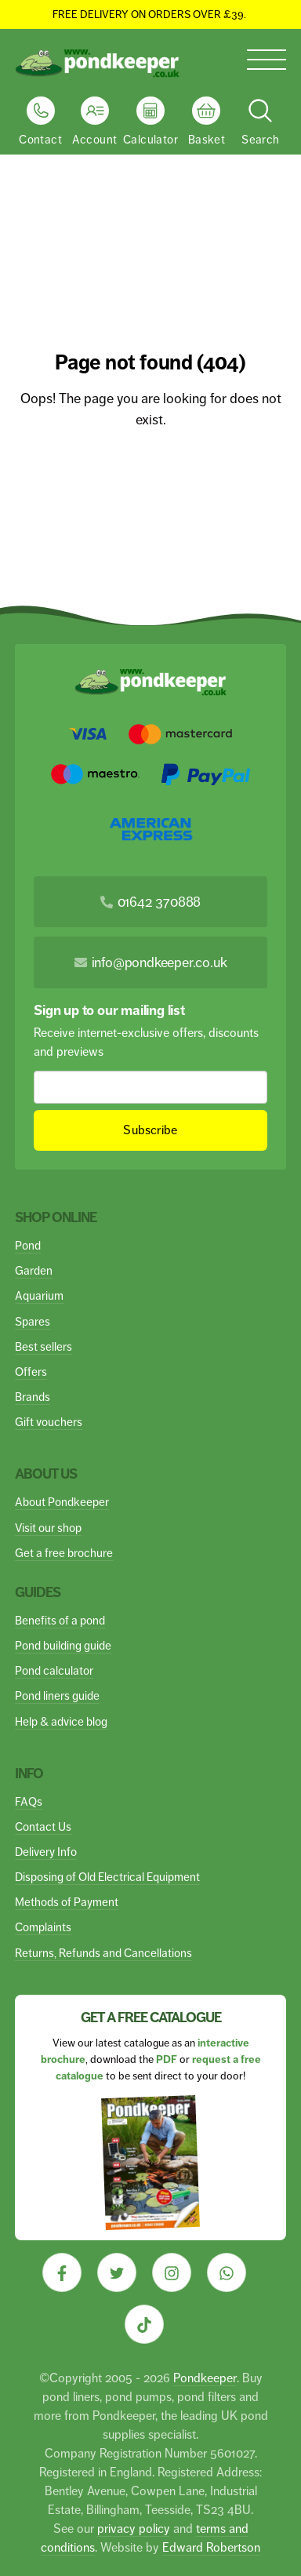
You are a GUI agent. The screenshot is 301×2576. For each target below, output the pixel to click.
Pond (28, 1245)
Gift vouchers (48, 1421)
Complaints (43, 1927)
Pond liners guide (57, 1695)
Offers (31, 1371)
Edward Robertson (211, 2547)
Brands (32, 1396)
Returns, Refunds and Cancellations (103, 1952)
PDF (166, 2059)
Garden (34, 1270)
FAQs (28, 1801)
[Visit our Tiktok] (144, 2324)
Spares (32, 1321)
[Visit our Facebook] (62, 2272)
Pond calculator (54, 1670)
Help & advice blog (61, 1721)
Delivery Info (46, 1851)
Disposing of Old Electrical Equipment (107, 1876)
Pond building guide (63, 1645)
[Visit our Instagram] (171, 2272)
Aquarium (39, 1295)
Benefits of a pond (60, 1620)
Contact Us (43, 1826)
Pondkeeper (205, 2377)
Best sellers (43, 1346)
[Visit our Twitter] (116, 2272)
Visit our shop (48, 1527)
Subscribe (151, 1129)
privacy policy (133, 2528)
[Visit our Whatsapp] (226, 2272)
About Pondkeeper (62, 1501)
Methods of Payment (66, 1901)
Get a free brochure (64, 1552)
